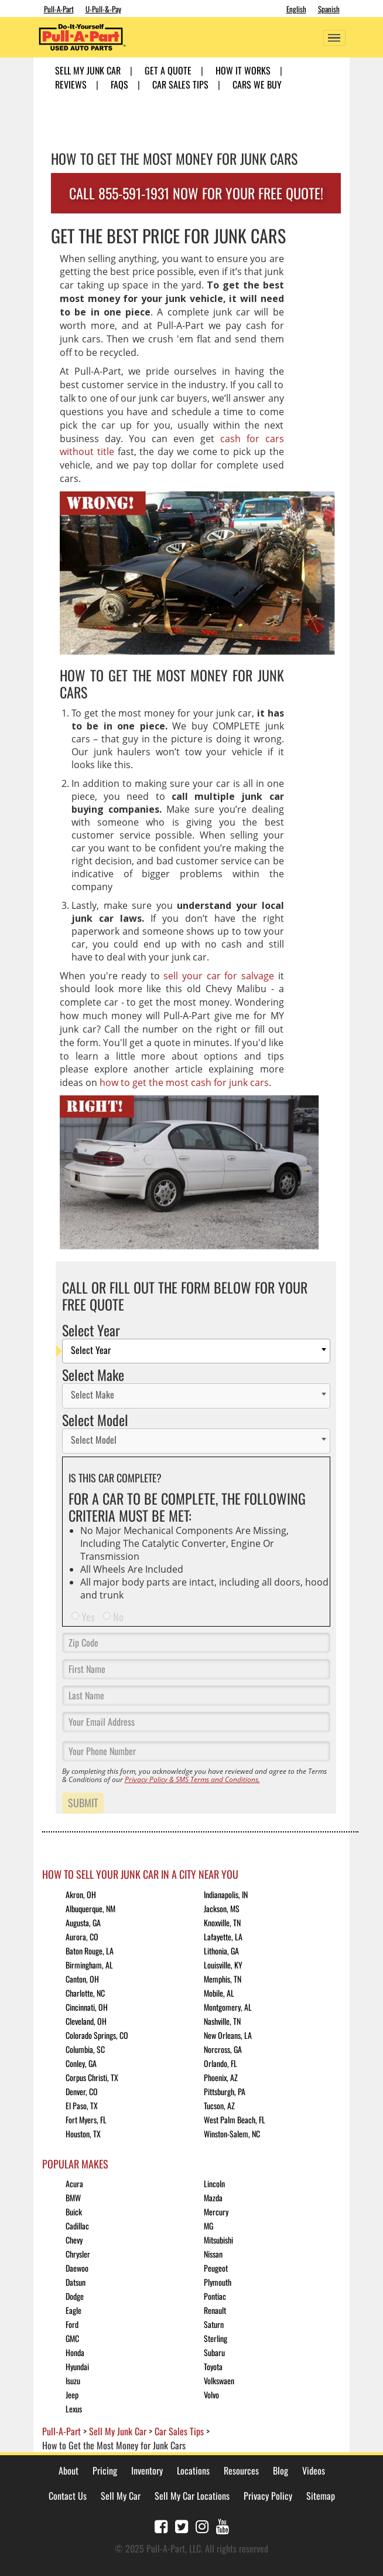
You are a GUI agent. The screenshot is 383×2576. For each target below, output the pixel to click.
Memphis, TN (222, 1979)
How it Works (243, 70)
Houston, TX (83, 2133)
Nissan (213, 2254)
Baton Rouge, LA (90, 1950)
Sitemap (320, 2496)
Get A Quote (168, 70)
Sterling (215, 2338)
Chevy (74, 2240)
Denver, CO (82, 2091)
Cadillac (77, 2225)
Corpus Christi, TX (92, 2077)
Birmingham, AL (89, 1965)
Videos (313, 2470)
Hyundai (77, 2366)
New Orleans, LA (228, 2035)
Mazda (213, 2197)
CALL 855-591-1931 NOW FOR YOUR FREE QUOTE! (196, 192)
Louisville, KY (223, 1965)
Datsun (76, 2282)
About (68, 2470)
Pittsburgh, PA (224, 2091)
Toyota (213, 2366)
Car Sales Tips (180, 84)
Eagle (73, 2310)
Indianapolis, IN (226, 1894)
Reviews (71, 84)
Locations (193, 2470)
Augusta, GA (83, 1922)
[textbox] (199, 1351)
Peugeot (216, 2268)
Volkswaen (219, 2380)
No (118, 1617)
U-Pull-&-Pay (103, 9)
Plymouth (217, 2282)
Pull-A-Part (59, 9)
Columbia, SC (85, 2049)
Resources (241, 2470)
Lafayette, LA (223, 1936)
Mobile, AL (219, 1993)
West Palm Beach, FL (234, 2119)
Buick (74, 2211)
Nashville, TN (222, 2021)
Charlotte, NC (85, 1993)
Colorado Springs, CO (97, 2035)
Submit (83, 1802)
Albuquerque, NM (90, 1908)
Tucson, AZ (219, 2105)
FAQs (119, 84)
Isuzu (73, 2380)
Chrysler (78, 2254)
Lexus (74, 2408)
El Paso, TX (82, 2105)
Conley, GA (81, 2063)
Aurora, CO (82, 1936)
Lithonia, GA (221, 1950)
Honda (75, 2352)
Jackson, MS (222, 1908)
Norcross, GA (223, 2049)
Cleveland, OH (86, 2021)
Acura (74, 2183)
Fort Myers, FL (86, 2119)
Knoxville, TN (222, 1922)
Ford (72, 2324)
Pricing (105, 2470)
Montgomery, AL (228, 2007)
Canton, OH (82, 1979)
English (296, 9)
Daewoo (77, 2268)
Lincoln (214, 2183)
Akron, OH (81, 1894)
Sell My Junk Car (88, 70)
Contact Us (68, 2496)
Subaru (214, 2352)
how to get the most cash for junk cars (184, 1082)
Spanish (329, 9)
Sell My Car (121, 2496)
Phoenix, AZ (221, 2077)
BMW (73, 2197)
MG (208, 2225)
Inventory (147, 2470)
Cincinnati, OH (87, 2007)
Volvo (211, 2394)
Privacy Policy (268, 2496)
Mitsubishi (218, 2240)
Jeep (72, 2394)
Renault (215, 2310)
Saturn (214, 2324)
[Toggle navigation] (334, 38)
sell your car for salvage (218, 975)
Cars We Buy (257, 84)
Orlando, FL (220, 2063)
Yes (88, 1617)
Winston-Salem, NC (232, 2133)
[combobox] (196, 1351)
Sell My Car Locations (192, 2496)
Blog (280, 2470)
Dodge (75, 2296)
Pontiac (215, 2296)
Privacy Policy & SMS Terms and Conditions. (192, 1779)
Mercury (216, 2211)
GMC (72, 2338)
